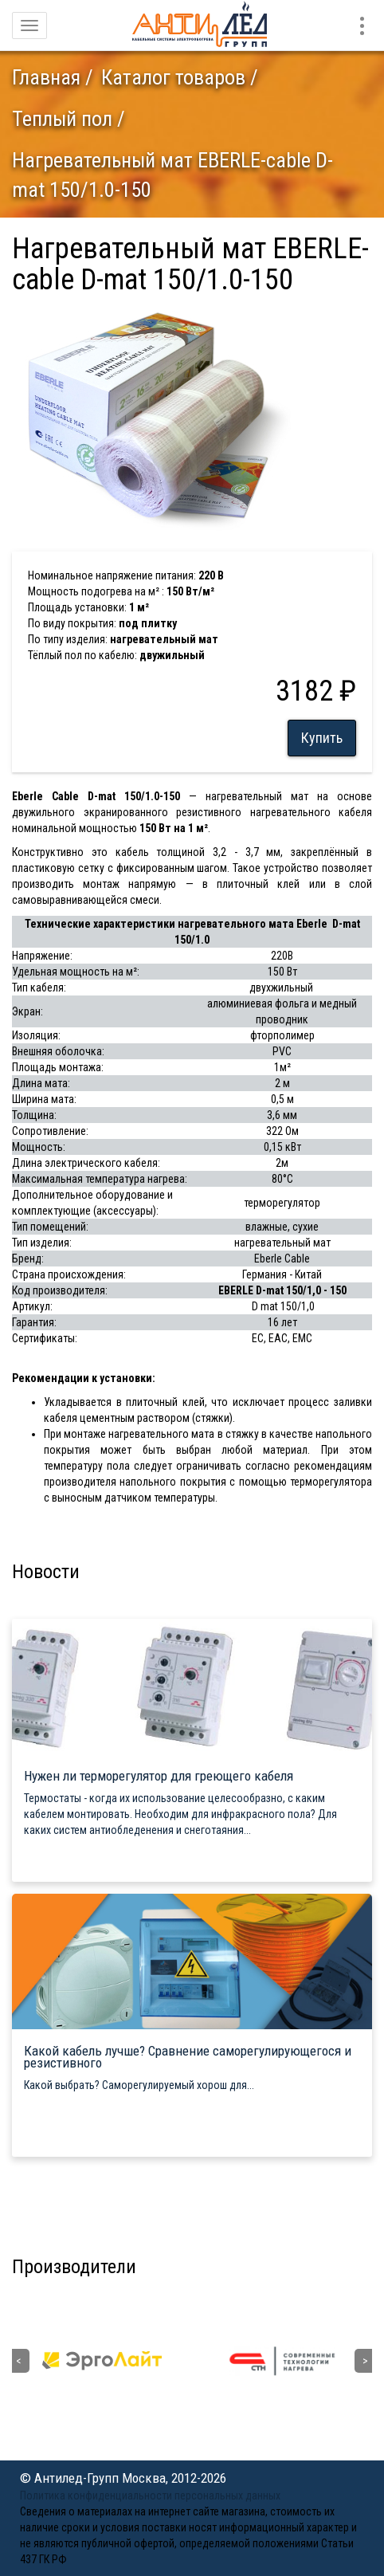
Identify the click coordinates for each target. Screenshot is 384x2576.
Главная (46, 77)
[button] (276, 319)
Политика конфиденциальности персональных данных (150, 2495)
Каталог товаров (173, 77)
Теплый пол (62, 119)
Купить (322, 737)
